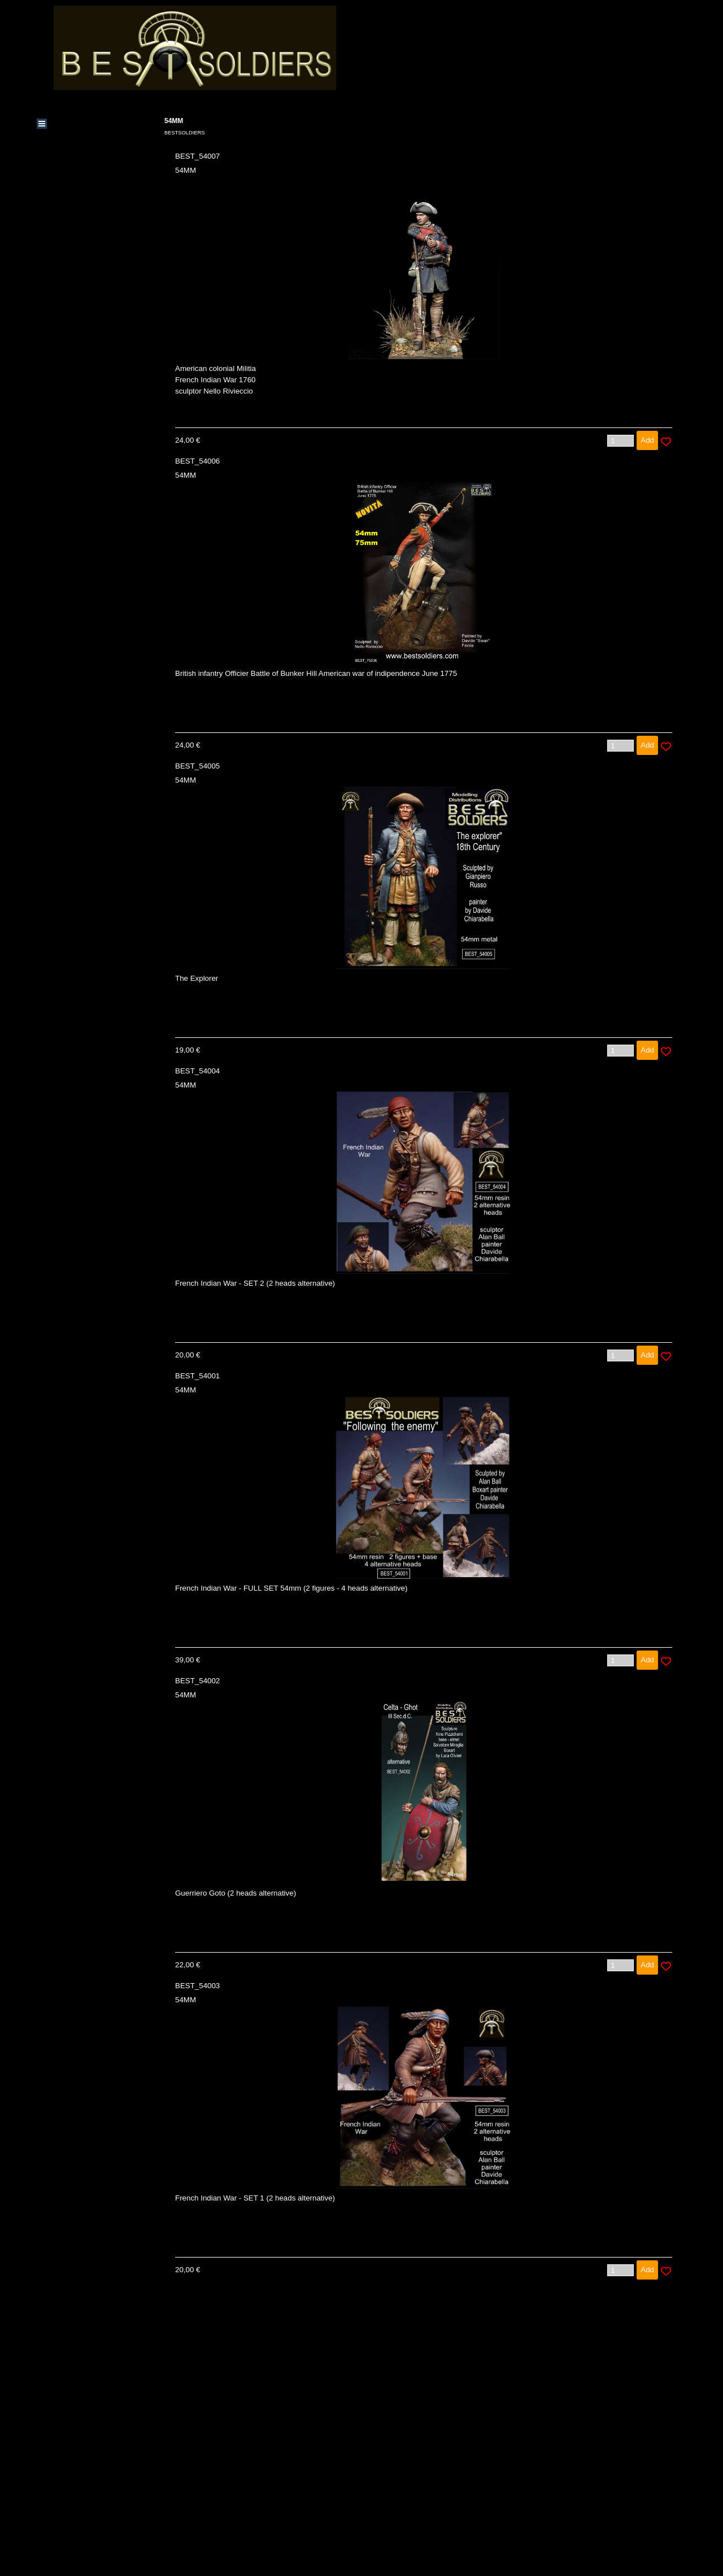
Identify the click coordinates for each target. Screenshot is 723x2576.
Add (647, 440)
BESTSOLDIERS (184, 133)
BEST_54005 (197, 766)
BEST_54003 (197, 1985)
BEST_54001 (197, 1376)
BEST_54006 (197, 461)
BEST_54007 (197, 156)
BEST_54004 (197, 1071)
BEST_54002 (197, 1680)
